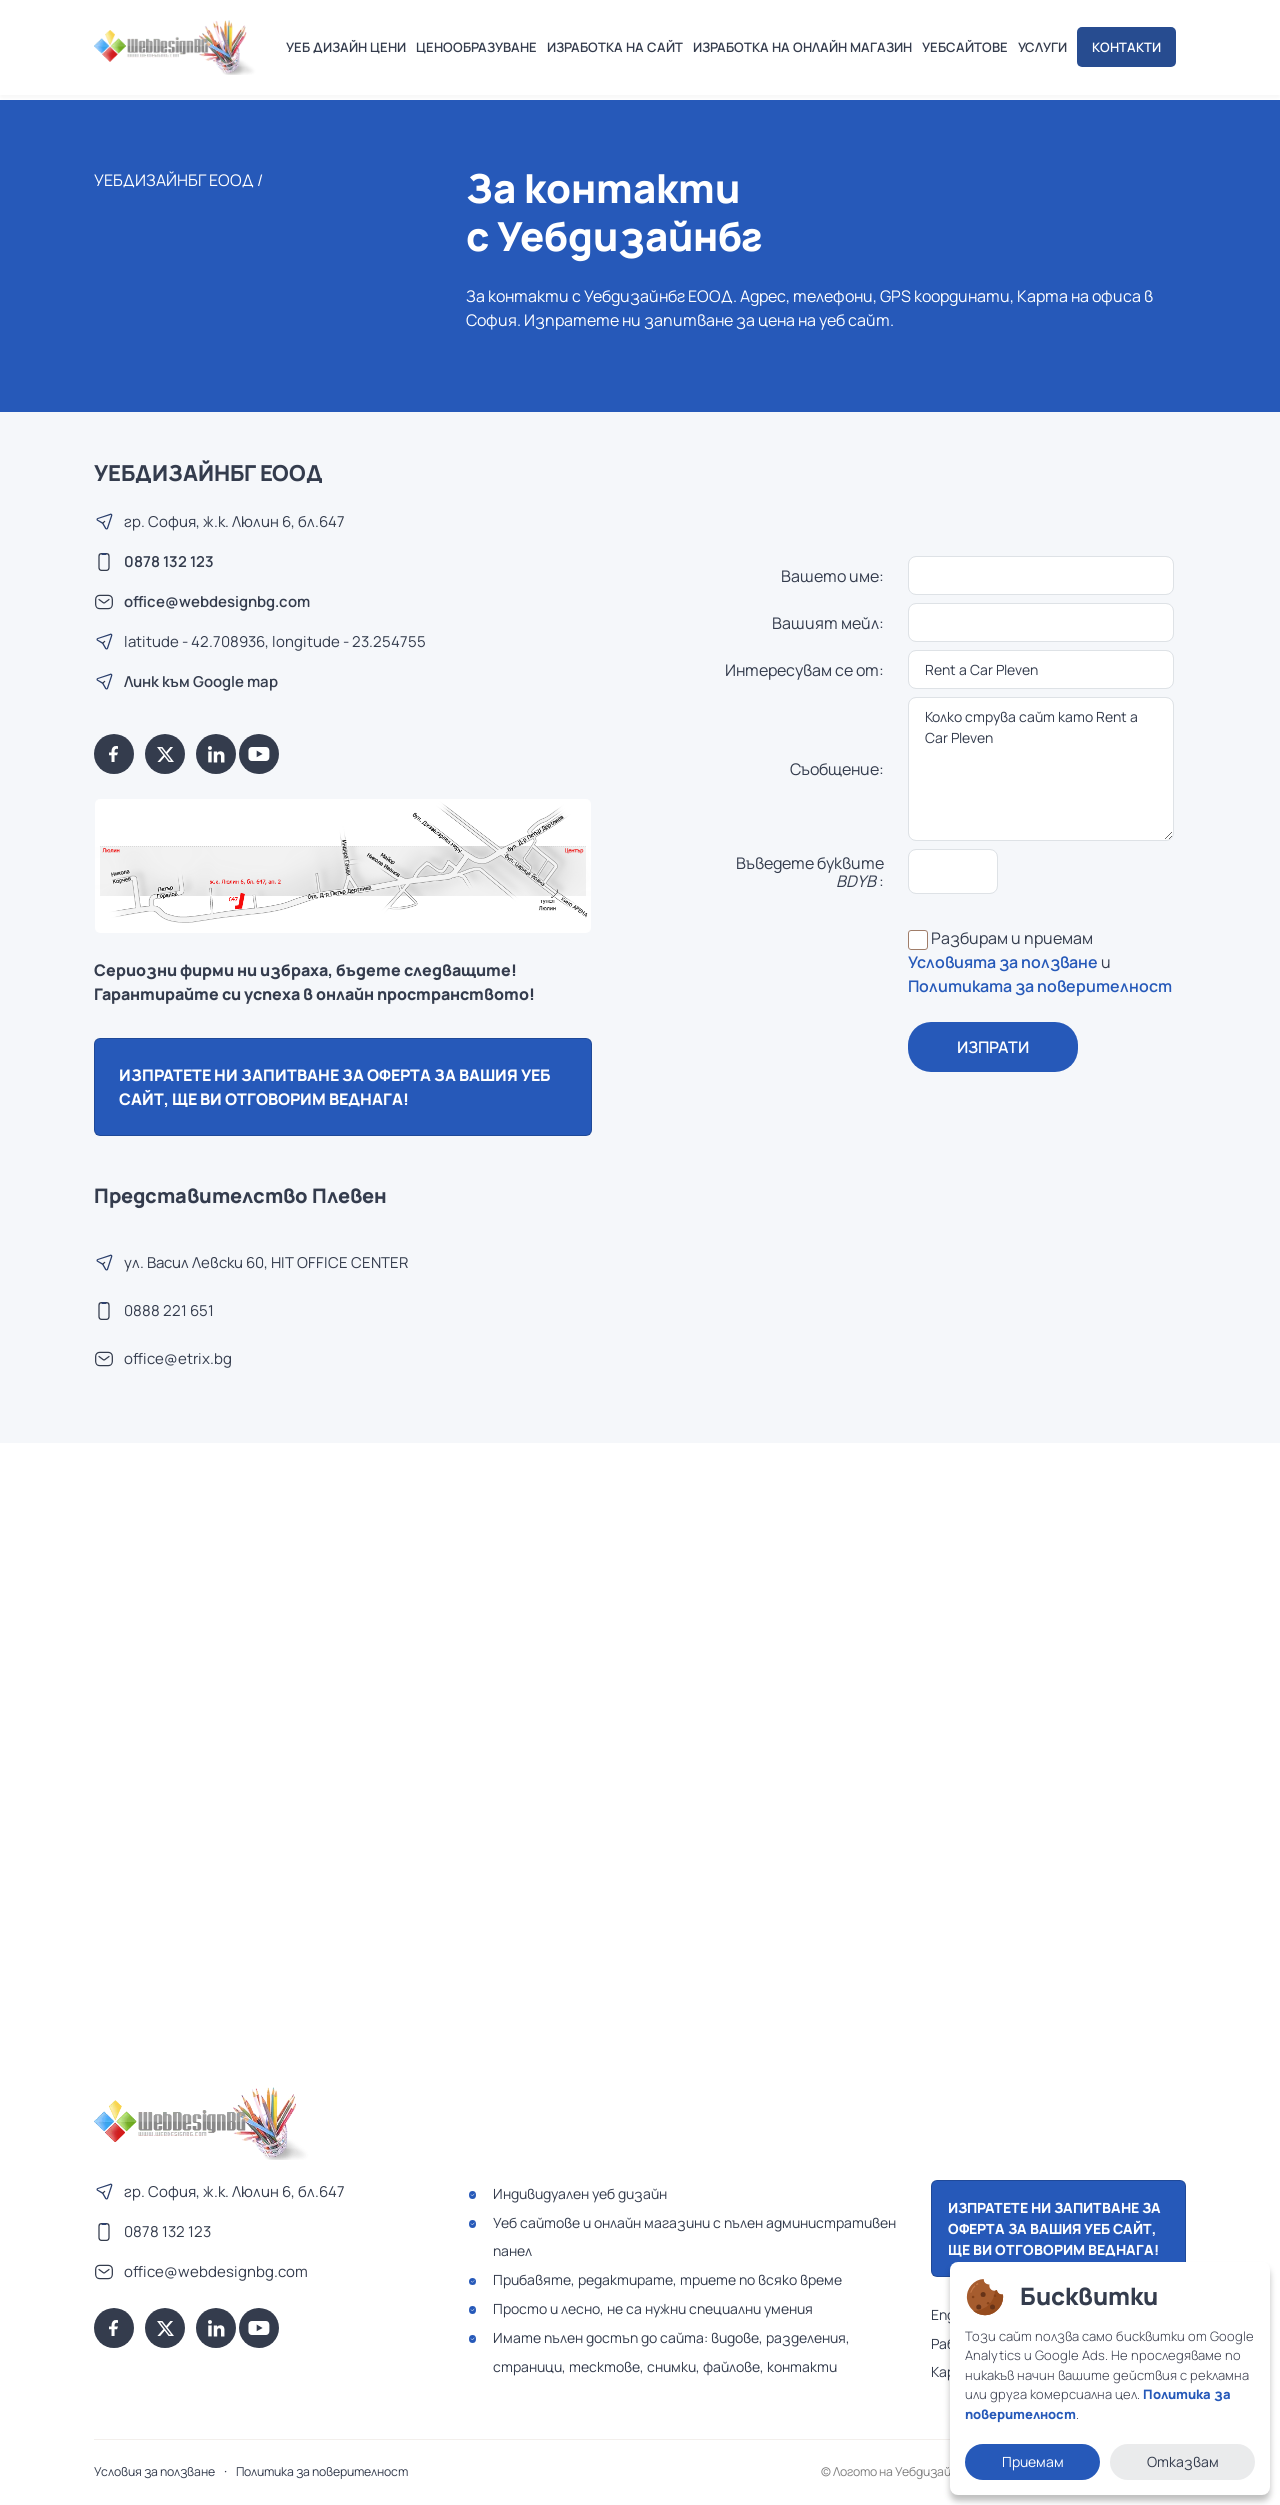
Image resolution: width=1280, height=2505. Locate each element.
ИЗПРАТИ (993, 1047)
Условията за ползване (1003, 962)
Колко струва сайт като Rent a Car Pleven (1041, 769)
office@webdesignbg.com (217, 601)
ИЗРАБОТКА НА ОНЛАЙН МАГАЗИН (802, 47)
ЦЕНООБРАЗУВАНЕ (476, 47)
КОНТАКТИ (1126, 47)
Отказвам (1183, 2461)
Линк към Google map (201, 681)
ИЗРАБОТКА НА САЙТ (615, 47)
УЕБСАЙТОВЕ (965, 47)
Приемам (1033, 2461)
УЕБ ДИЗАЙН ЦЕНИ (346, 47)
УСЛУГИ (1042, 47)
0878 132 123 (169, 561)
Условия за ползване (154, 2471)
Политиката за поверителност (1040, 986)
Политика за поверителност (322, 2471)
